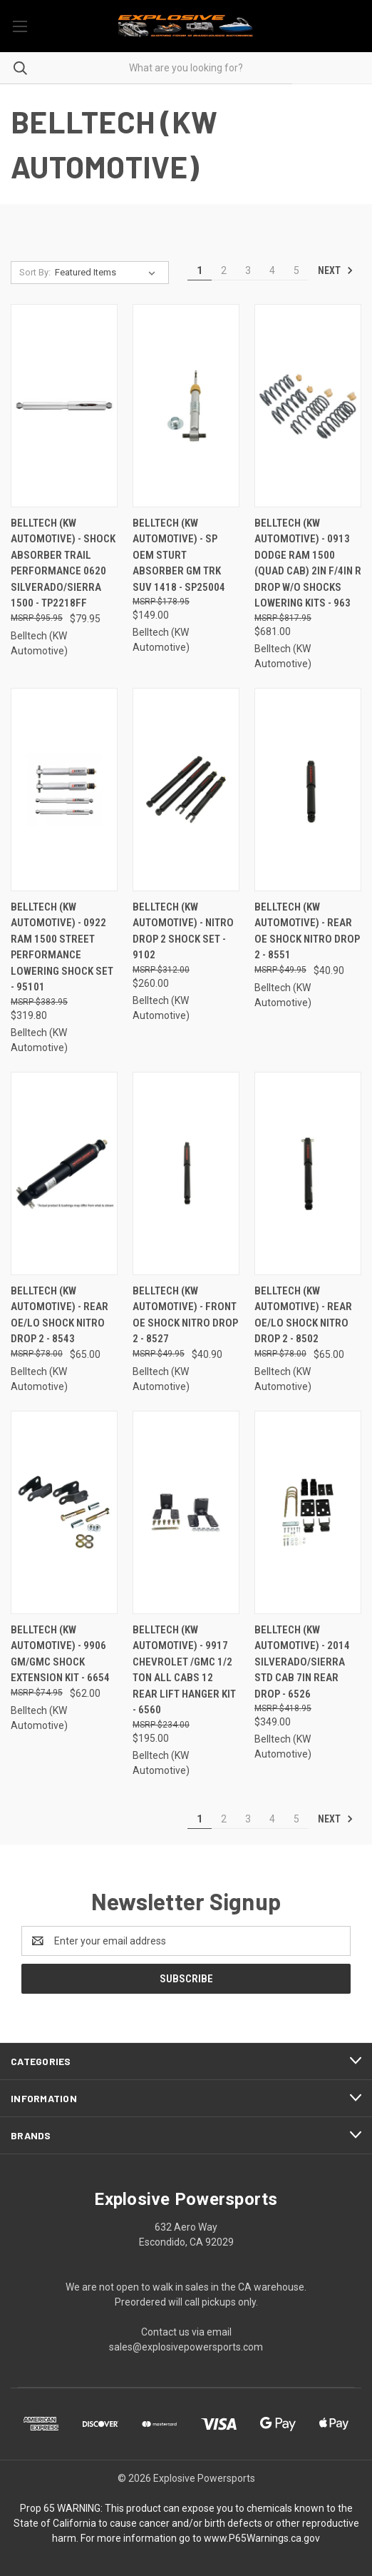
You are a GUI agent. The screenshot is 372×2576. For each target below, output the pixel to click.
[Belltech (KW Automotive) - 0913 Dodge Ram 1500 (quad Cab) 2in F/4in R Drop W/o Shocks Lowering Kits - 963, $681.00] (307, 405)
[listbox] (108, 272)
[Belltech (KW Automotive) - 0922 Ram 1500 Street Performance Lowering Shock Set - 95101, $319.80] (64, 789)
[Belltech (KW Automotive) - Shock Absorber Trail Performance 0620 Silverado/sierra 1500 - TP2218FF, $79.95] (64, 405)
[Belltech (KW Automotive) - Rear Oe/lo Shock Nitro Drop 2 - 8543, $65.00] (64, 1173)
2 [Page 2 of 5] (224, 270)
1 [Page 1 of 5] (199, 270)
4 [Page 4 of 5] (272, 270)
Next (335, 270)
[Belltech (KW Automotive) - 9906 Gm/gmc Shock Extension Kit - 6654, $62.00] (64, 1512)
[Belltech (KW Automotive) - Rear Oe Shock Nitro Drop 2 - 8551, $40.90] (307, 789)
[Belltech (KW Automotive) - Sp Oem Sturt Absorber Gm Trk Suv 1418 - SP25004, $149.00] (186, 405)
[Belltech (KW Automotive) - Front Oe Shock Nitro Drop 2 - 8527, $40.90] (186, 1173)
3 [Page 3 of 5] (248, 270)
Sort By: (35, 272)
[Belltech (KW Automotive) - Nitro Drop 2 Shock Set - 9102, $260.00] (186, 789)
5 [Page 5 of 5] (296, 270)
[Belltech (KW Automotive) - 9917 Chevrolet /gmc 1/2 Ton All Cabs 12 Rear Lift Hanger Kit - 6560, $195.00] (186, 1512)
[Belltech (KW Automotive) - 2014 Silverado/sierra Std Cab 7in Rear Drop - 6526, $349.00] (307, 1512)
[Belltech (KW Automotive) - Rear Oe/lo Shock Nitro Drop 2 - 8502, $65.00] (307, 1173)
